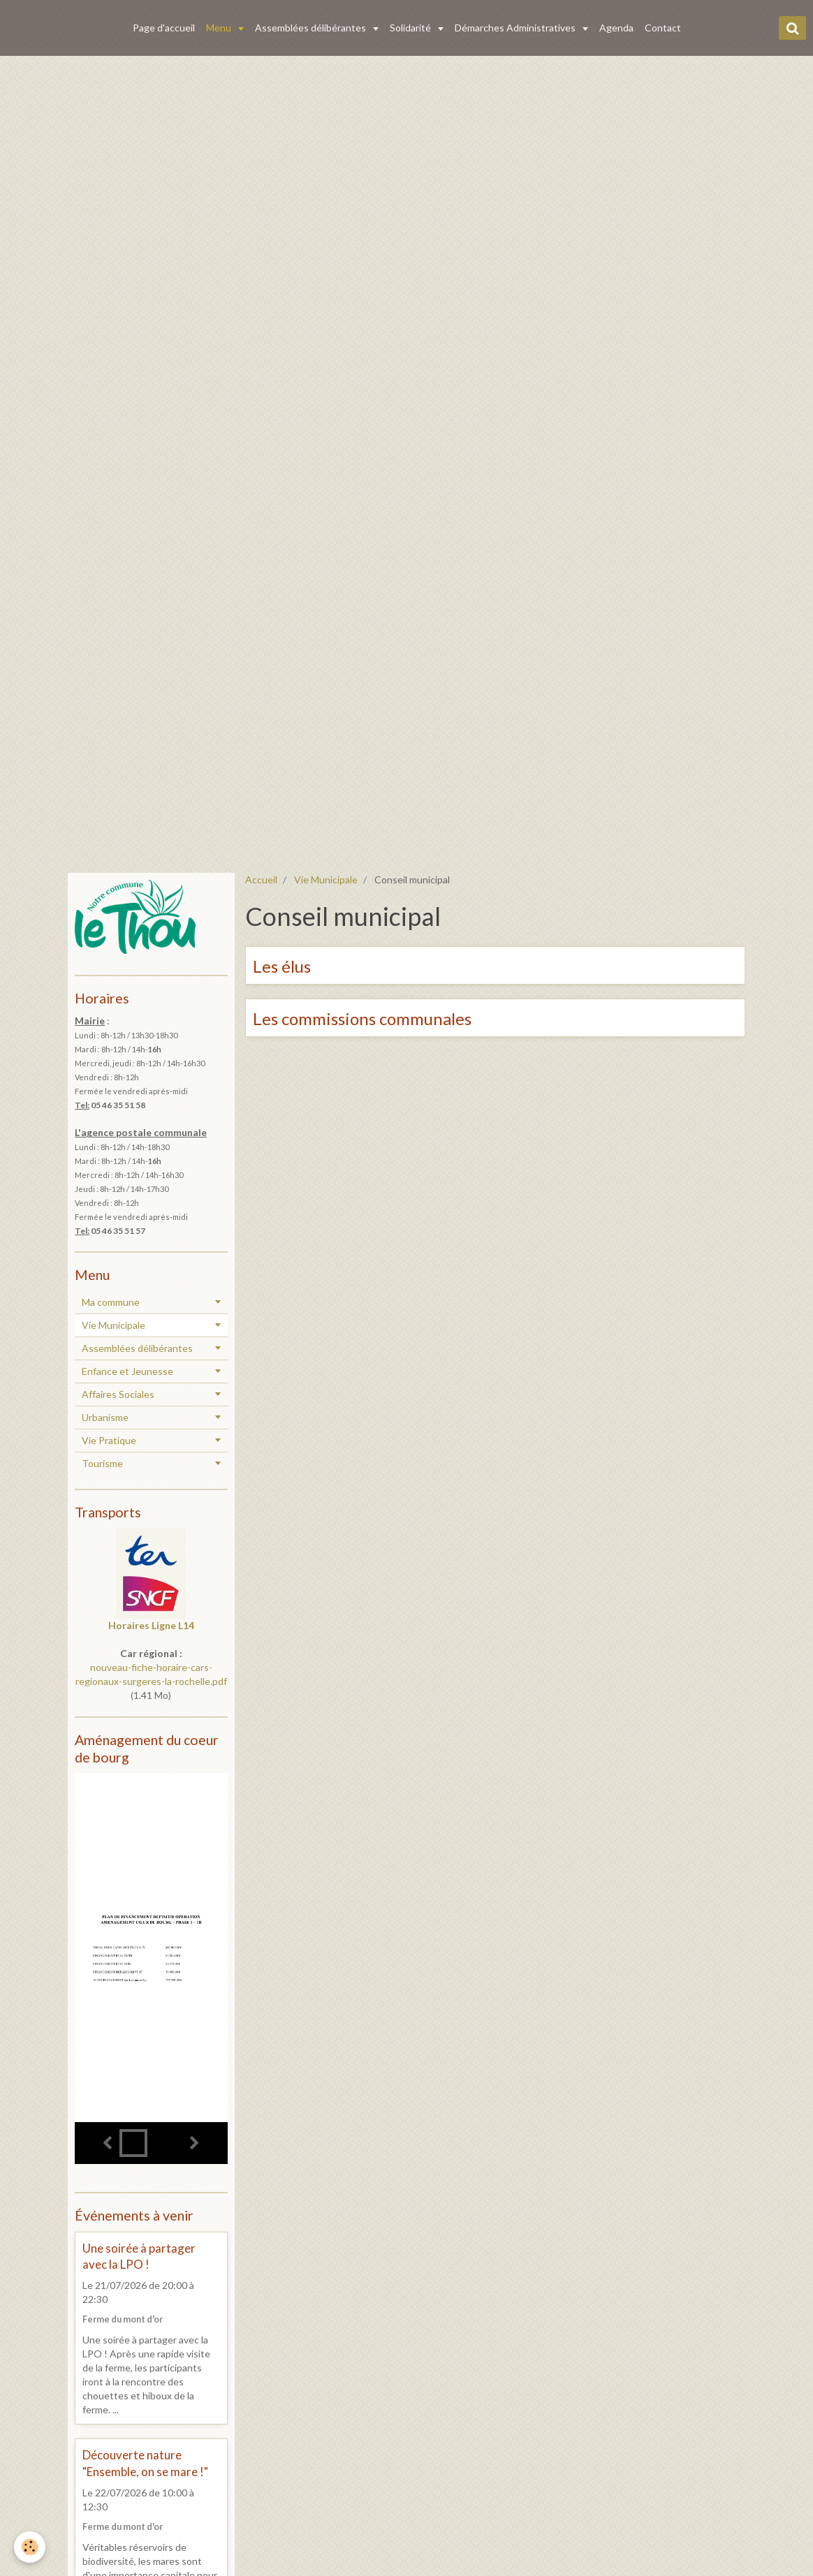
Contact (663, 28)
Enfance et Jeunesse (127, 1371)
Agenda (616, 28)
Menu (219, 28)
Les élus (282, 966)
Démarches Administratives (516, 28)
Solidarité (411, 28)
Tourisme (102, 1463)
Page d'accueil (164, 28)
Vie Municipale (326, 879)
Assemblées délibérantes (311, 28)
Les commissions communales (362, 1018)
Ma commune (111, 1302)
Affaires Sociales (118, 1394)
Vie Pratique (109, 1440)
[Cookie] (29, 2547)
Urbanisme (105, 1417)
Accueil (261, 879)
